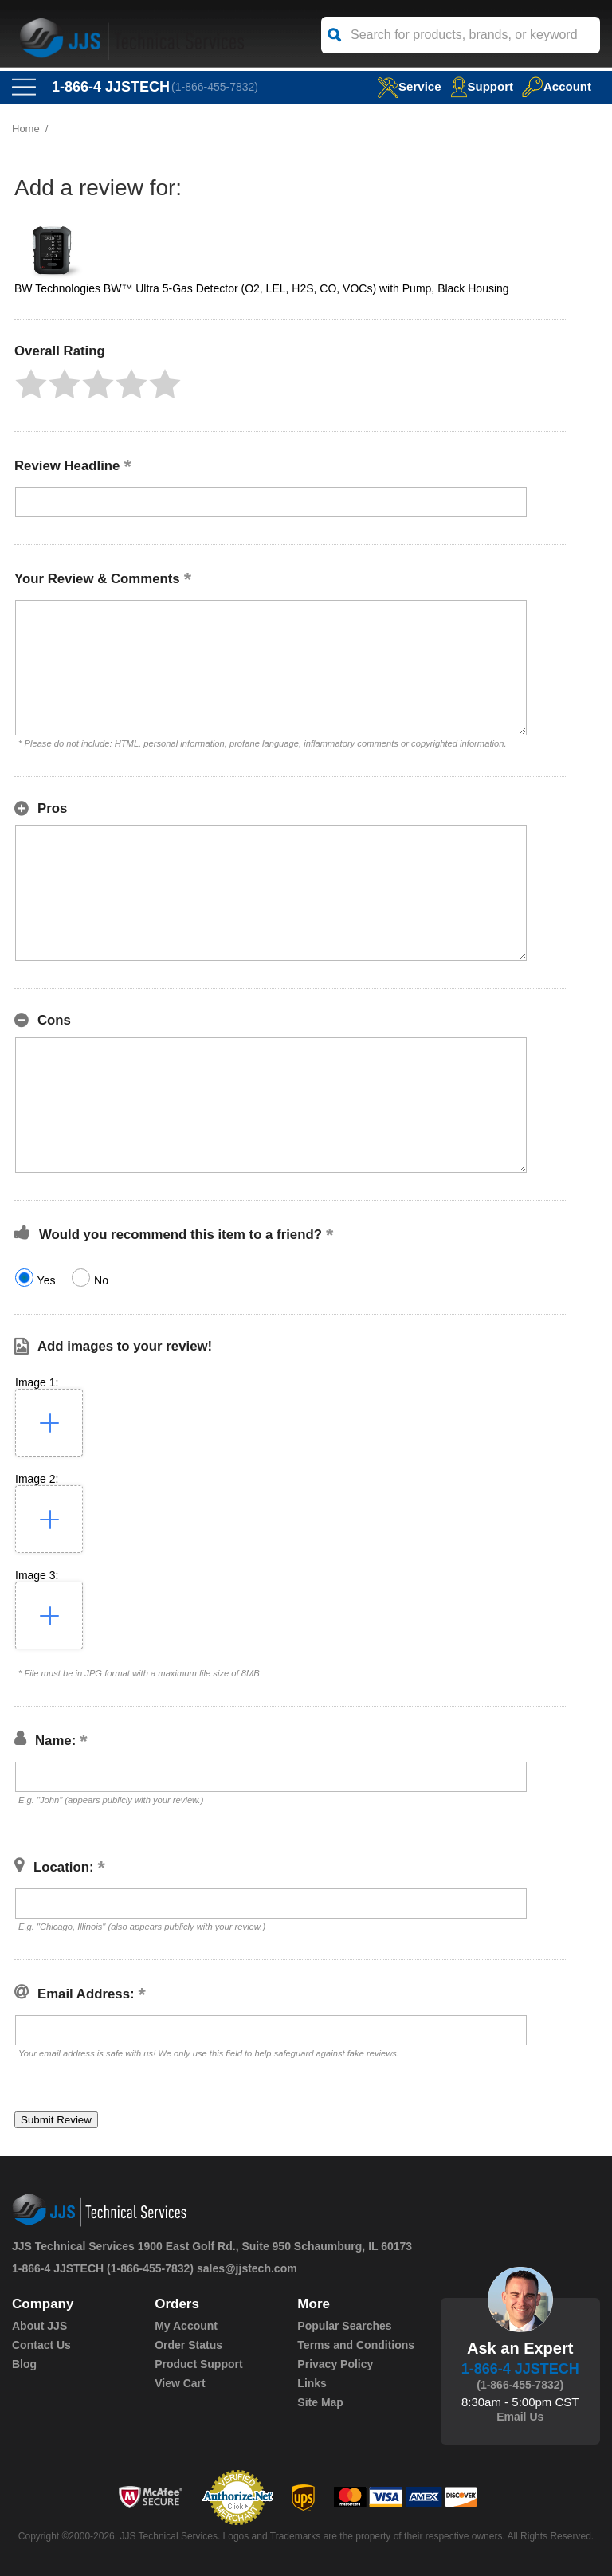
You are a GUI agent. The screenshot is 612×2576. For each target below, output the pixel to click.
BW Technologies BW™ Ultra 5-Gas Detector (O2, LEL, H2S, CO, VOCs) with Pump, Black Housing (261, 288)
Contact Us (41, 2345)
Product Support (198, 2364)
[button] (31, 384)
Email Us (519, 2416)
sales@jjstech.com (247, 2268)
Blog (24, 2364)
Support (482, 86)
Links (312, 2383)
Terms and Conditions (355, 2345)
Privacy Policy (335, 2364)
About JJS (39, 2325)
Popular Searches (344, 2325)
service (409, 86)
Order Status (188, 2345)
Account (556, 86)
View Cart (180, 2383)
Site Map (320, 2402)
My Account (186, 2325)
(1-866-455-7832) (214, 86)
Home (26, 129)
